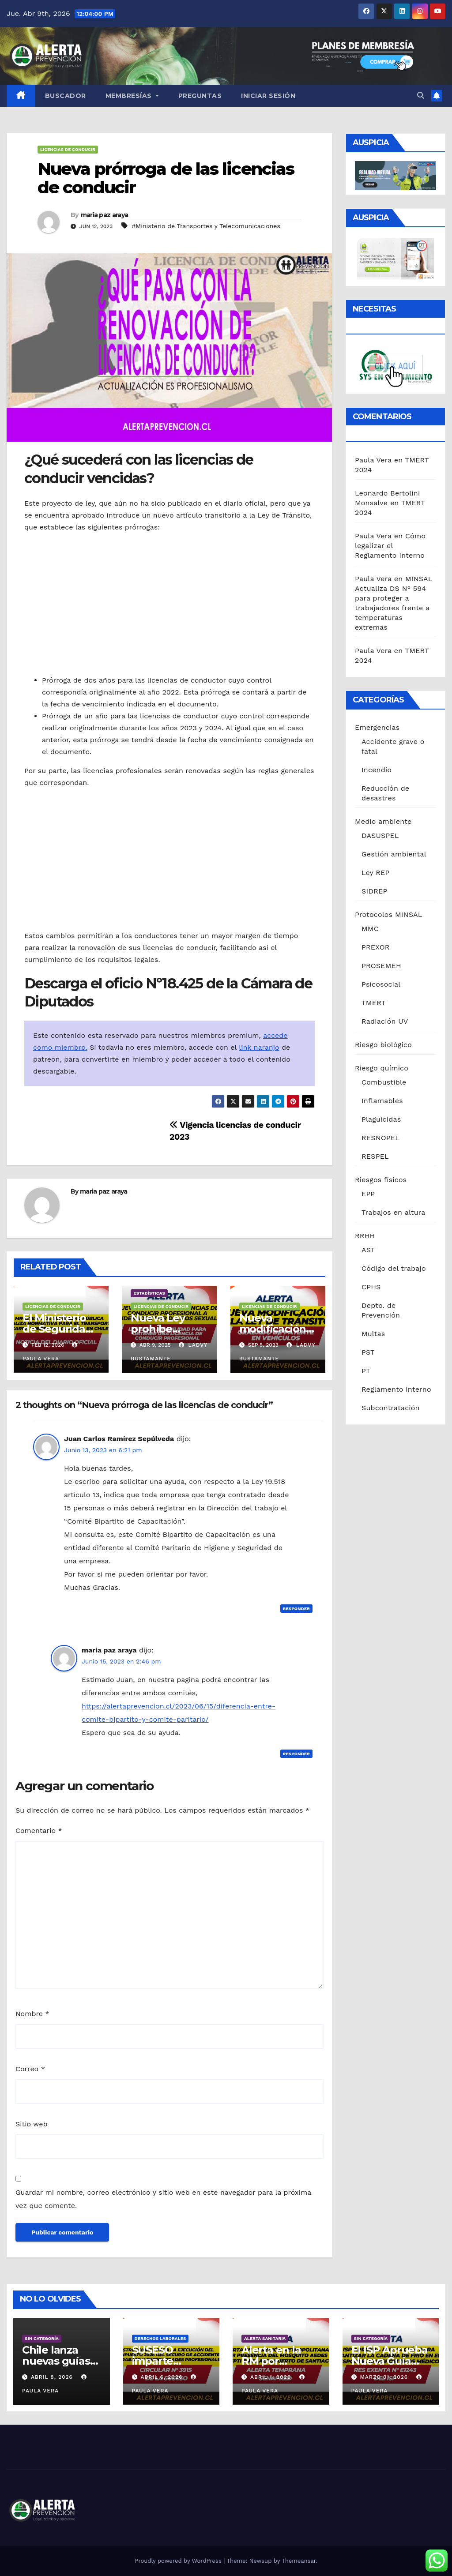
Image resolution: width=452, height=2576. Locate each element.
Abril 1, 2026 (271, 2377)
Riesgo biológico (383, 1044)
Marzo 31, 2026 (385, 2377)
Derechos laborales (160, 2338)
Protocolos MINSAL (388, 914)
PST (368, 1352)
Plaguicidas (381, 1119)
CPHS (371, 1287)
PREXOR (376, 947)
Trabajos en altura (394, 1212)
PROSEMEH (381, 965)
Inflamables (382, 1100)
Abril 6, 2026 (162, 2377)
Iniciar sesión (268, 96)
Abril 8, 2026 (53, 2377)
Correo (30, 2069)
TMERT (374, 1003)
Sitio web (31, 2124)
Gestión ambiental (394, 854)
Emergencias (377, 727)
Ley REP (376, 872)
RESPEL (375, 1156)
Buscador (65, 96)
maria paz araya (104, 215)
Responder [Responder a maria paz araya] (296, 1753)
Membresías (132, 96)
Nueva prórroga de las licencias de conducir (166, 178)
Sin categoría (42, 2338)
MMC (370, 928)
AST (368, 1250)
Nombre (32, 2013)
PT (366, 1371)
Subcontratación (391, 1408)
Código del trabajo (394, 1268)
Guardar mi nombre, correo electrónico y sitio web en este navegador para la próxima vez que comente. (163, 2199)
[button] (420, 95)
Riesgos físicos (381, 1179)
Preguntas (200, 96)
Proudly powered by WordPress (179, 2560)
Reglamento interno (396, 1389)
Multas (373, 1333)
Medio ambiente (383, 821)
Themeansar (299, 2560)
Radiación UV (385, 1021)
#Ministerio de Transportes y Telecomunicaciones (206, 225)
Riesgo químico (381, 1068)
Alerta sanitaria (265, 2338)
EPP (368, 1194)
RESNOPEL (380, 1138)
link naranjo (259, 1047)
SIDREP (374, 891)
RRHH (365, 1236)
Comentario (38, 1830)
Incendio (377, 770)
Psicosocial (381, 984)
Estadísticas (149, 1293)
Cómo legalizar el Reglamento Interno (390, 546)
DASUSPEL (380, 835)
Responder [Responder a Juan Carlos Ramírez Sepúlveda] (296, 1608)
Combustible (384, 1082)
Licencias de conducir (67, 149)
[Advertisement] (169, 603)
